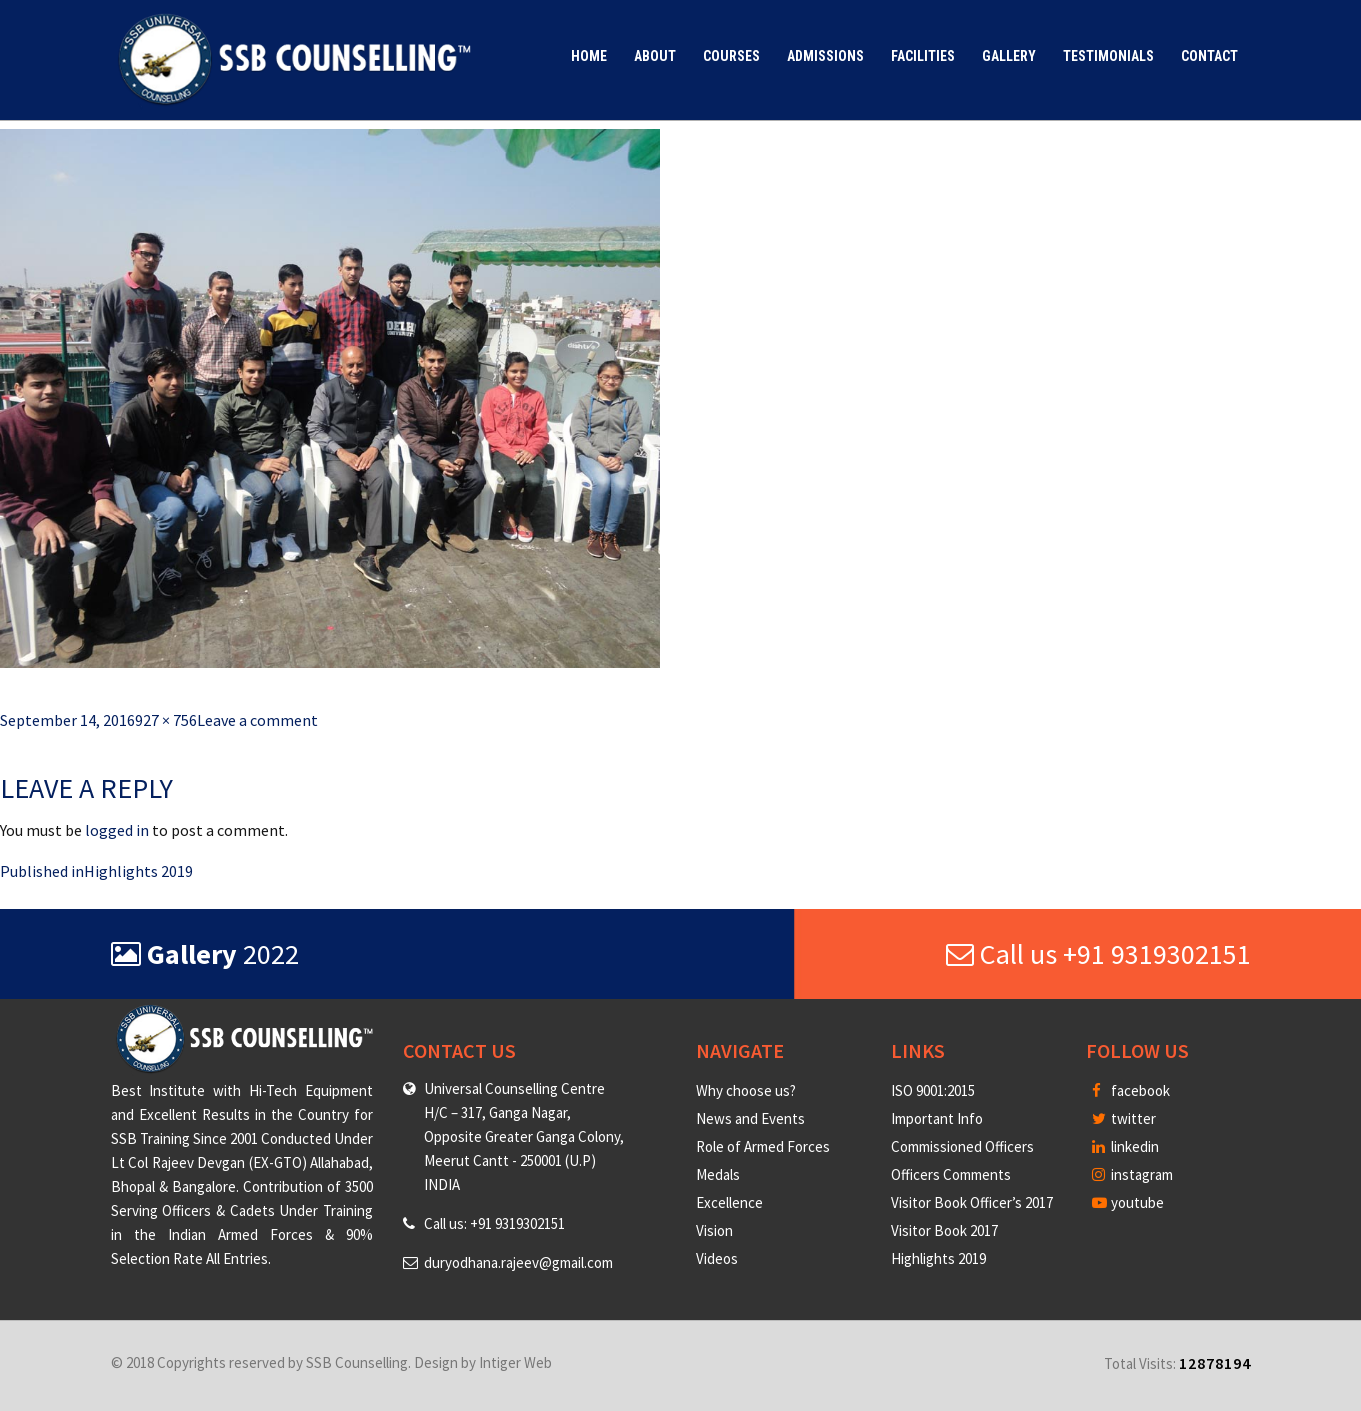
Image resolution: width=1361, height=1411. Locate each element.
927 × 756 (166, 720)
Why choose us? (746, 1090)
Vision (714, 1230)
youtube (1128, 1202)
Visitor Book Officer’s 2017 (972, 1202)
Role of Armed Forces (763, 1146)
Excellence (729, 1202)
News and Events (750, 1118)
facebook (1131, 1090)
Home (589, 56)
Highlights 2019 (938, 1258)
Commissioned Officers (962, 1146)
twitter (1124, 1118)
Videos (717, 1258)
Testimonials (1108, 56)
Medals (718, 1174)
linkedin (1125, 1146)
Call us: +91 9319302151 (494, 1223)
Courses (731, 56)
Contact (1209, 56)
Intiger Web (515, 1362)
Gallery (1009, 56)
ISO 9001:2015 (933, 1090)
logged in (117, 830)
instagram (1132, 1174)
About (655, 56)
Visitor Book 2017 (944, 1230)
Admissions (825, 56)
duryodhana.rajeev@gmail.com (518, 1262)
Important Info (937, 1118)
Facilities (923, 56)
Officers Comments (951, 1174)
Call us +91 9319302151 (1098, 954)
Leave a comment (257, 720)
